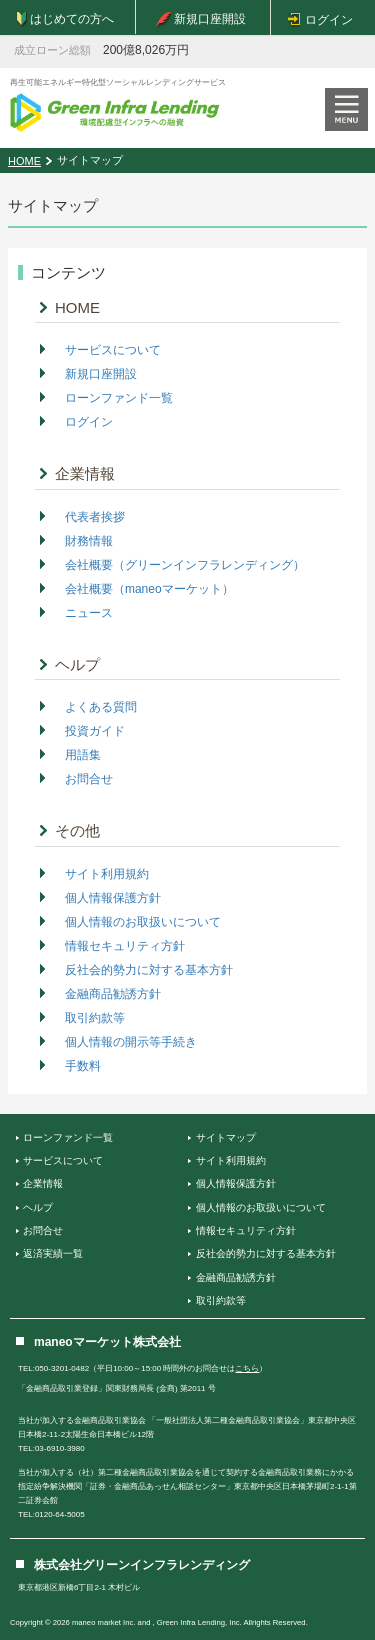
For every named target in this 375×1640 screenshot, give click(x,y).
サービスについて (113, 350)
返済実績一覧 (53, 1253)
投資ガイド (95, 731)
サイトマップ (226, 1137)
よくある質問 (101, 707)
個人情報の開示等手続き (131, 1042)
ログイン (89, 422)
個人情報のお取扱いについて (143, 922)
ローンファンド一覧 (119, 398)
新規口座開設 (101, 374)
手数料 (83, 1066)
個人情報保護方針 (113, 898)
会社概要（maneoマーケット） (149, 589)
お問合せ (89, 779)
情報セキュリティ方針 (125, 946)
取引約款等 (95, 1018)
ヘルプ (77, 664)
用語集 (83, 755)
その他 (77, 830)
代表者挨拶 (95, 517)
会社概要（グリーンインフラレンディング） (185, 565)
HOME (24, 161)
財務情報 (89, 541)
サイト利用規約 (107, 874)
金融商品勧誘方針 (113, 994)
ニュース (89, 613)
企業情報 (85, 473)
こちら (247, 1368)
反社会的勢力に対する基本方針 (149, 970)
